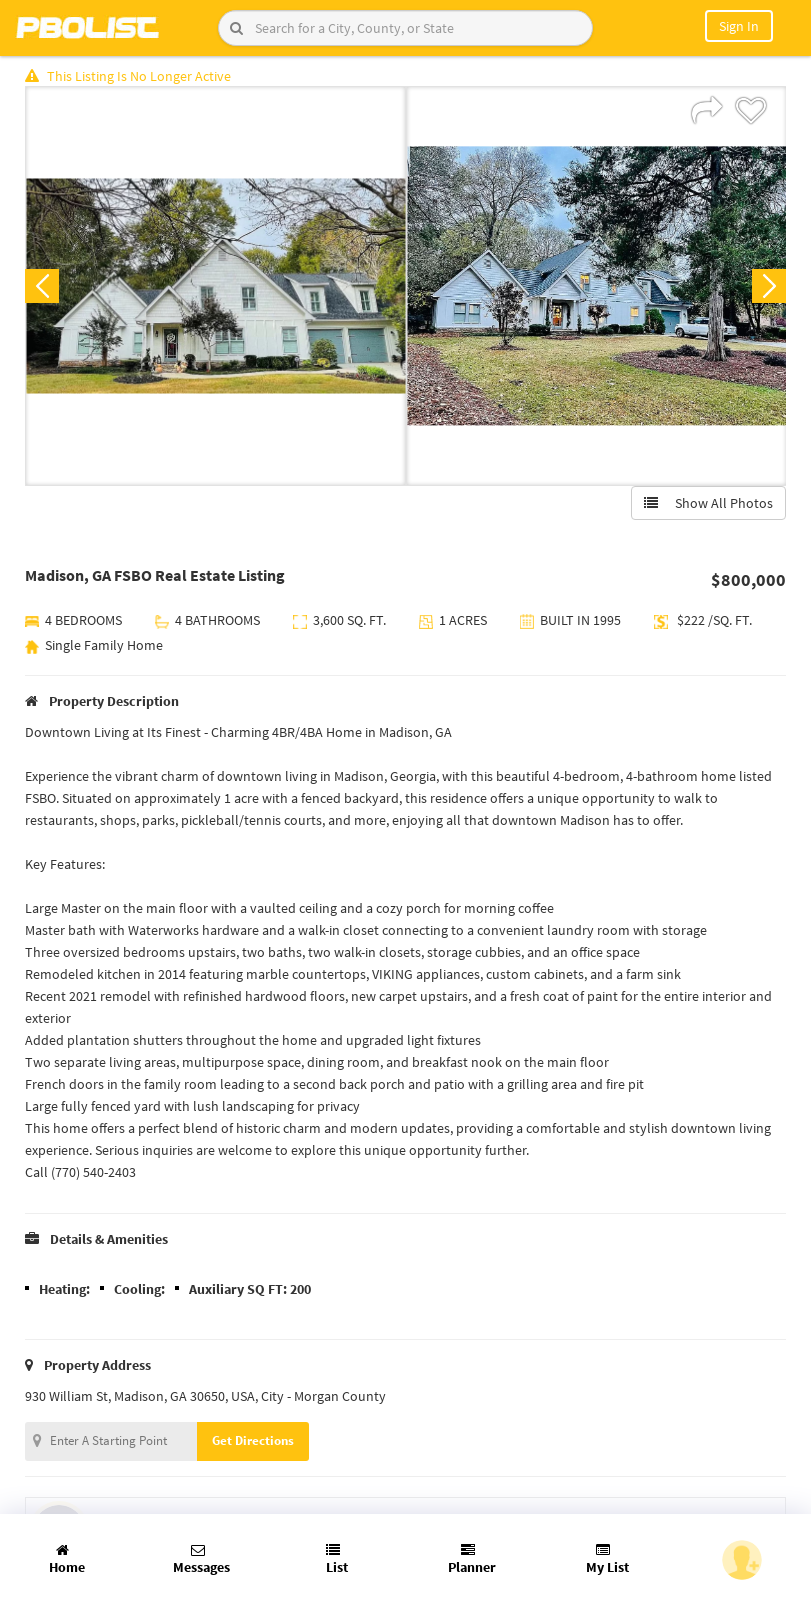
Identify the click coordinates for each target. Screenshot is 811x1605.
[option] (215, 286)
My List (607, 1559)
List (337, 1559)
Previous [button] (42, 286)
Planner (472, 1559)
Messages (201, 1559)
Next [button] (769, 286)
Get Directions (253, 1440)
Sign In (739, 26)
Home (67, 1559)
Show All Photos (708, 503)
